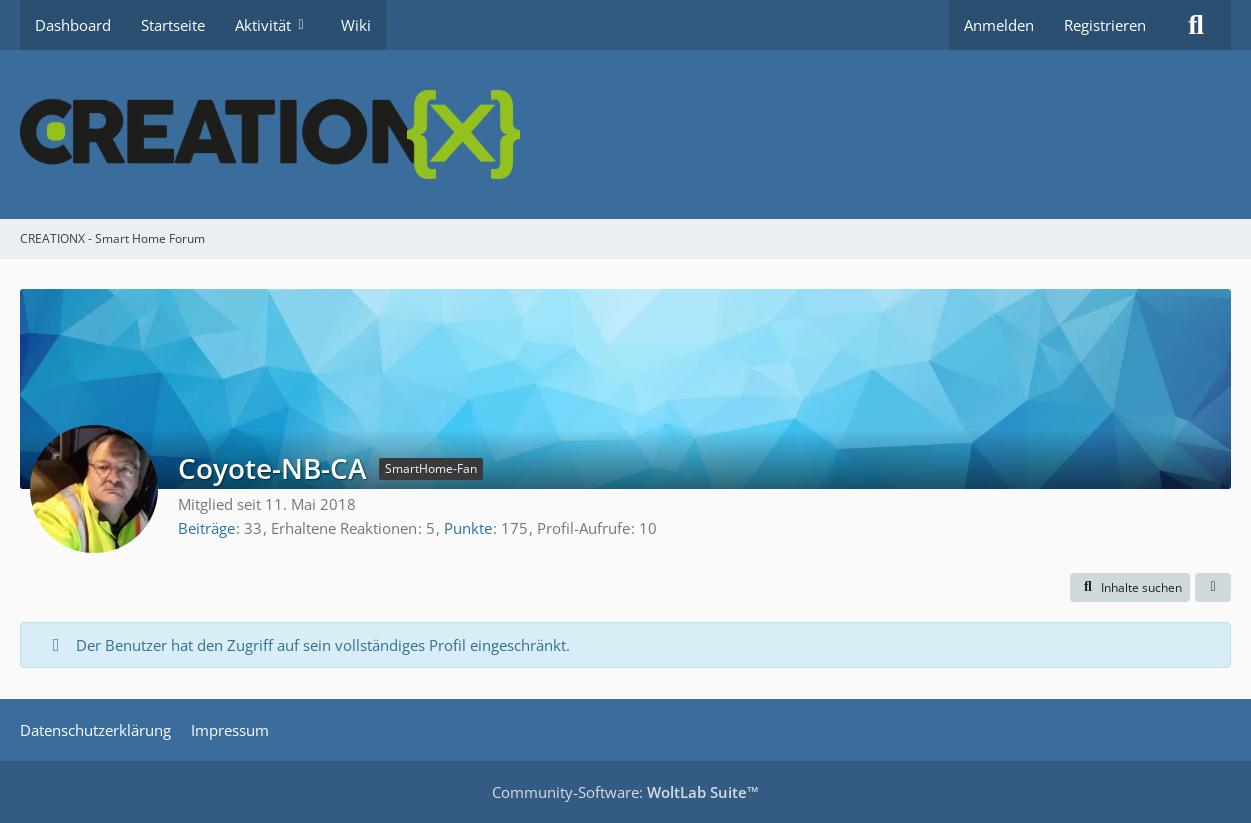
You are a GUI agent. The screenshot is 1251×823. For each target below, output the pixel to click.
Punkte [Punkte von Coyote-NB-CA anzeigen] (468, 528)
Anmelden (999, 25)
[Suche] (1196, 25)
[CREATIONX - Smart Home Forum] (625, 134)
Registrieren (1105, 25)
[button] (1130, 588)
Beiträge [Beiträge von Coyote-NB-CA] (206, 528)
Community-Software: (625, 792)
